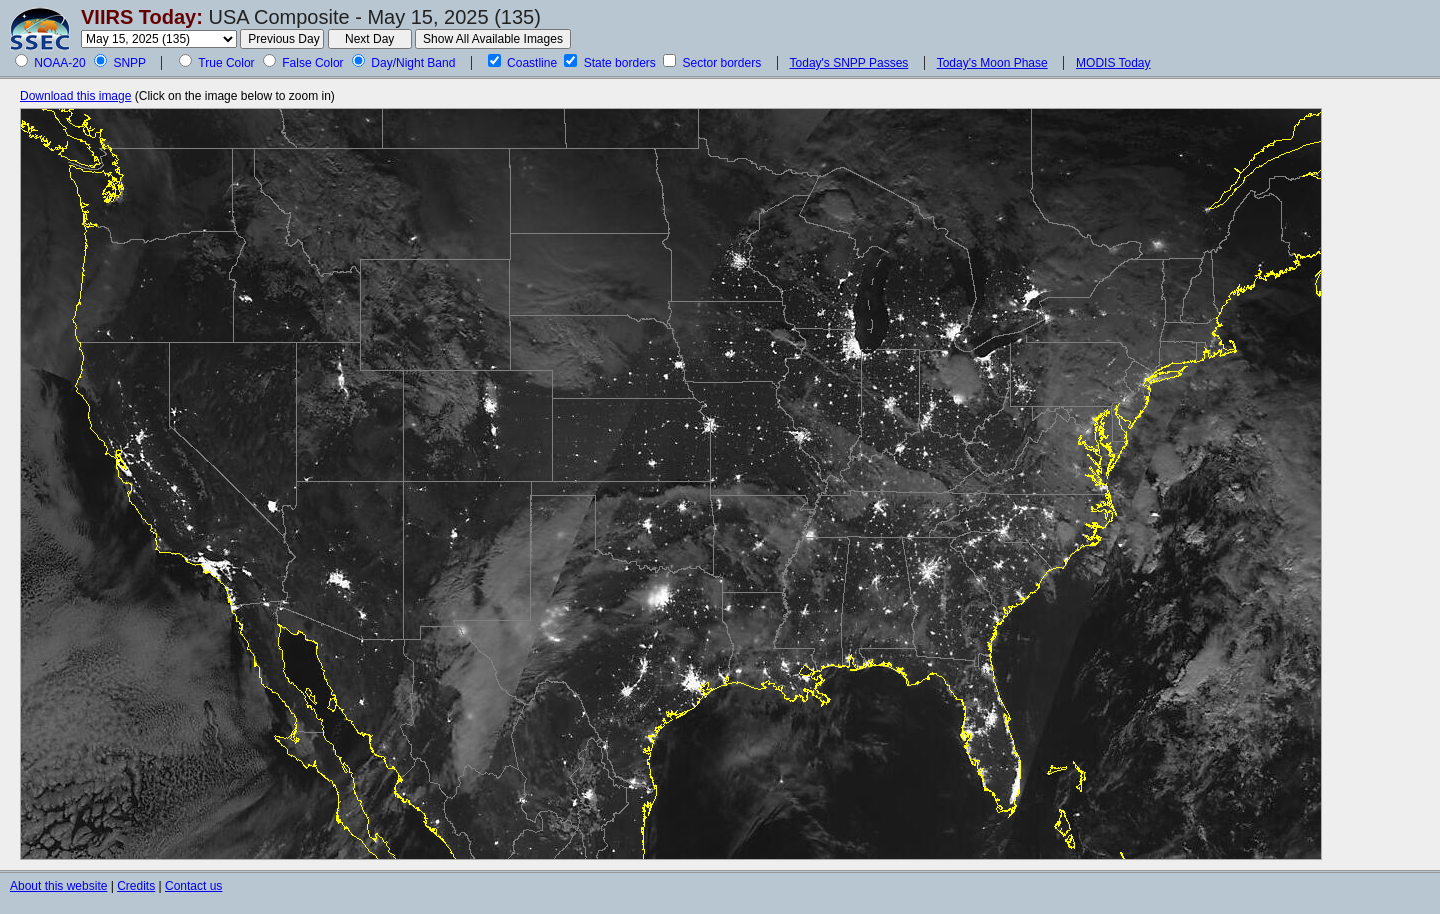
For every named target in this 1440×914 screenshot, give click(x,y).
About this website (58, 886)
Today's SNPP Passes (849, 63)
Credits (136, 886)
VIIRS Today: (142, 17)
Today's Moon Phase (992, 63)
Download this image (75, 96)
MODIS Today (1113, 63)
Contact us (193, 886)
